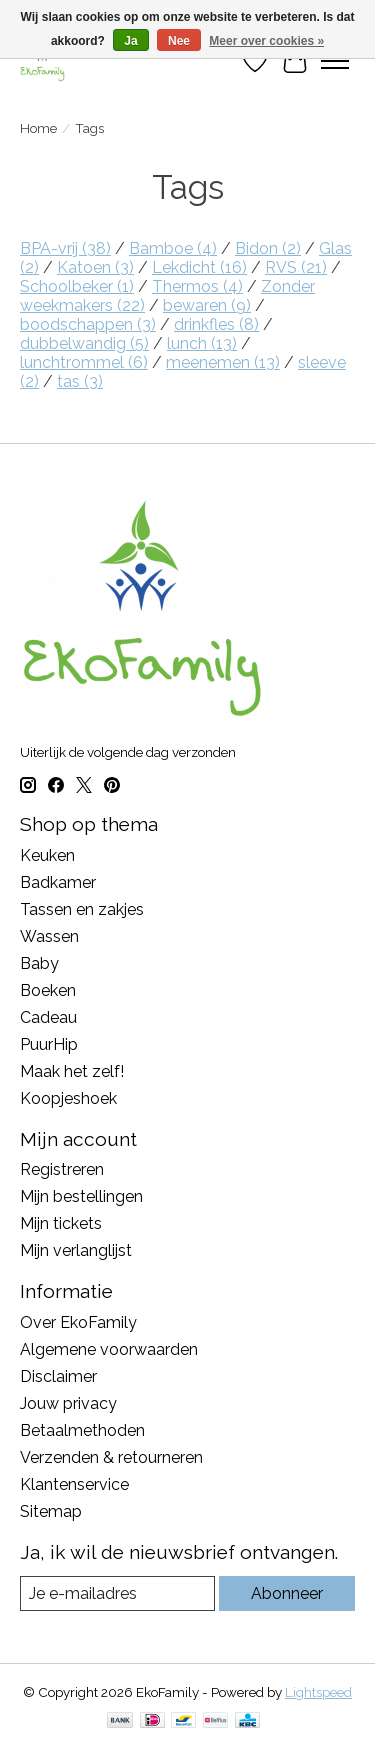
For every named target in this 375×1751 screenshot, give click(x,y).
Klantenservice (74, 1484)
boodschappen (88, 324)
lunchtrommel (84, 362)
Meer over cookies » (266, 41)
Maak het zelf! (72, 1071)
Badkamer (58, 882)
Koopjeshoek (68, 1098)
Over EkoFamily (78, 1322)
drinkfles (216, 324)
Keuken (47, 855)
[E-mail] (117, 1593)
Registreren (62, 1169)
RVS (296, 267)
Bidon (268, 248)
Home (38, 128)
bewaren (207, 305)
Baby (39, 963)
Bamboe (173, 248)
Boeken (48, 990)
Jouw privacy (68, 1403)
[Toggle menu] (335, 61)
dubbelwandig (84, 343)
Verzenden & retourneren (111, 1457)
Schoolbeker (77, 286)
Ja (130, 41)
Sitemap (51, 1511)
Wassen (49, 936)
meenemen (223, 362)
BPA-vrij (65, 248)
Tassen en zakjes (82, 909)
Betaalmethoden (82, 1430)
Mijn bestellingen (81, 1196)
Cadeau (48, 1017)
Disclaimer (58, 1376)
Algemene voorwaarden (109, 1349)
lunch (202, 343)
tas (80, 381)
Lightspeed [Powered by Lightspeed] (318, 1692)
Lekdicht (199, 267)
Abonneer (287, 1593)
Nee (179, 41)
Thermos (197, 286)
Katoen (95, 267)
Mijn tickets (61, 1223)
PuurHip (49, 1044)
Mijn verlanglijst (76, 1250)
